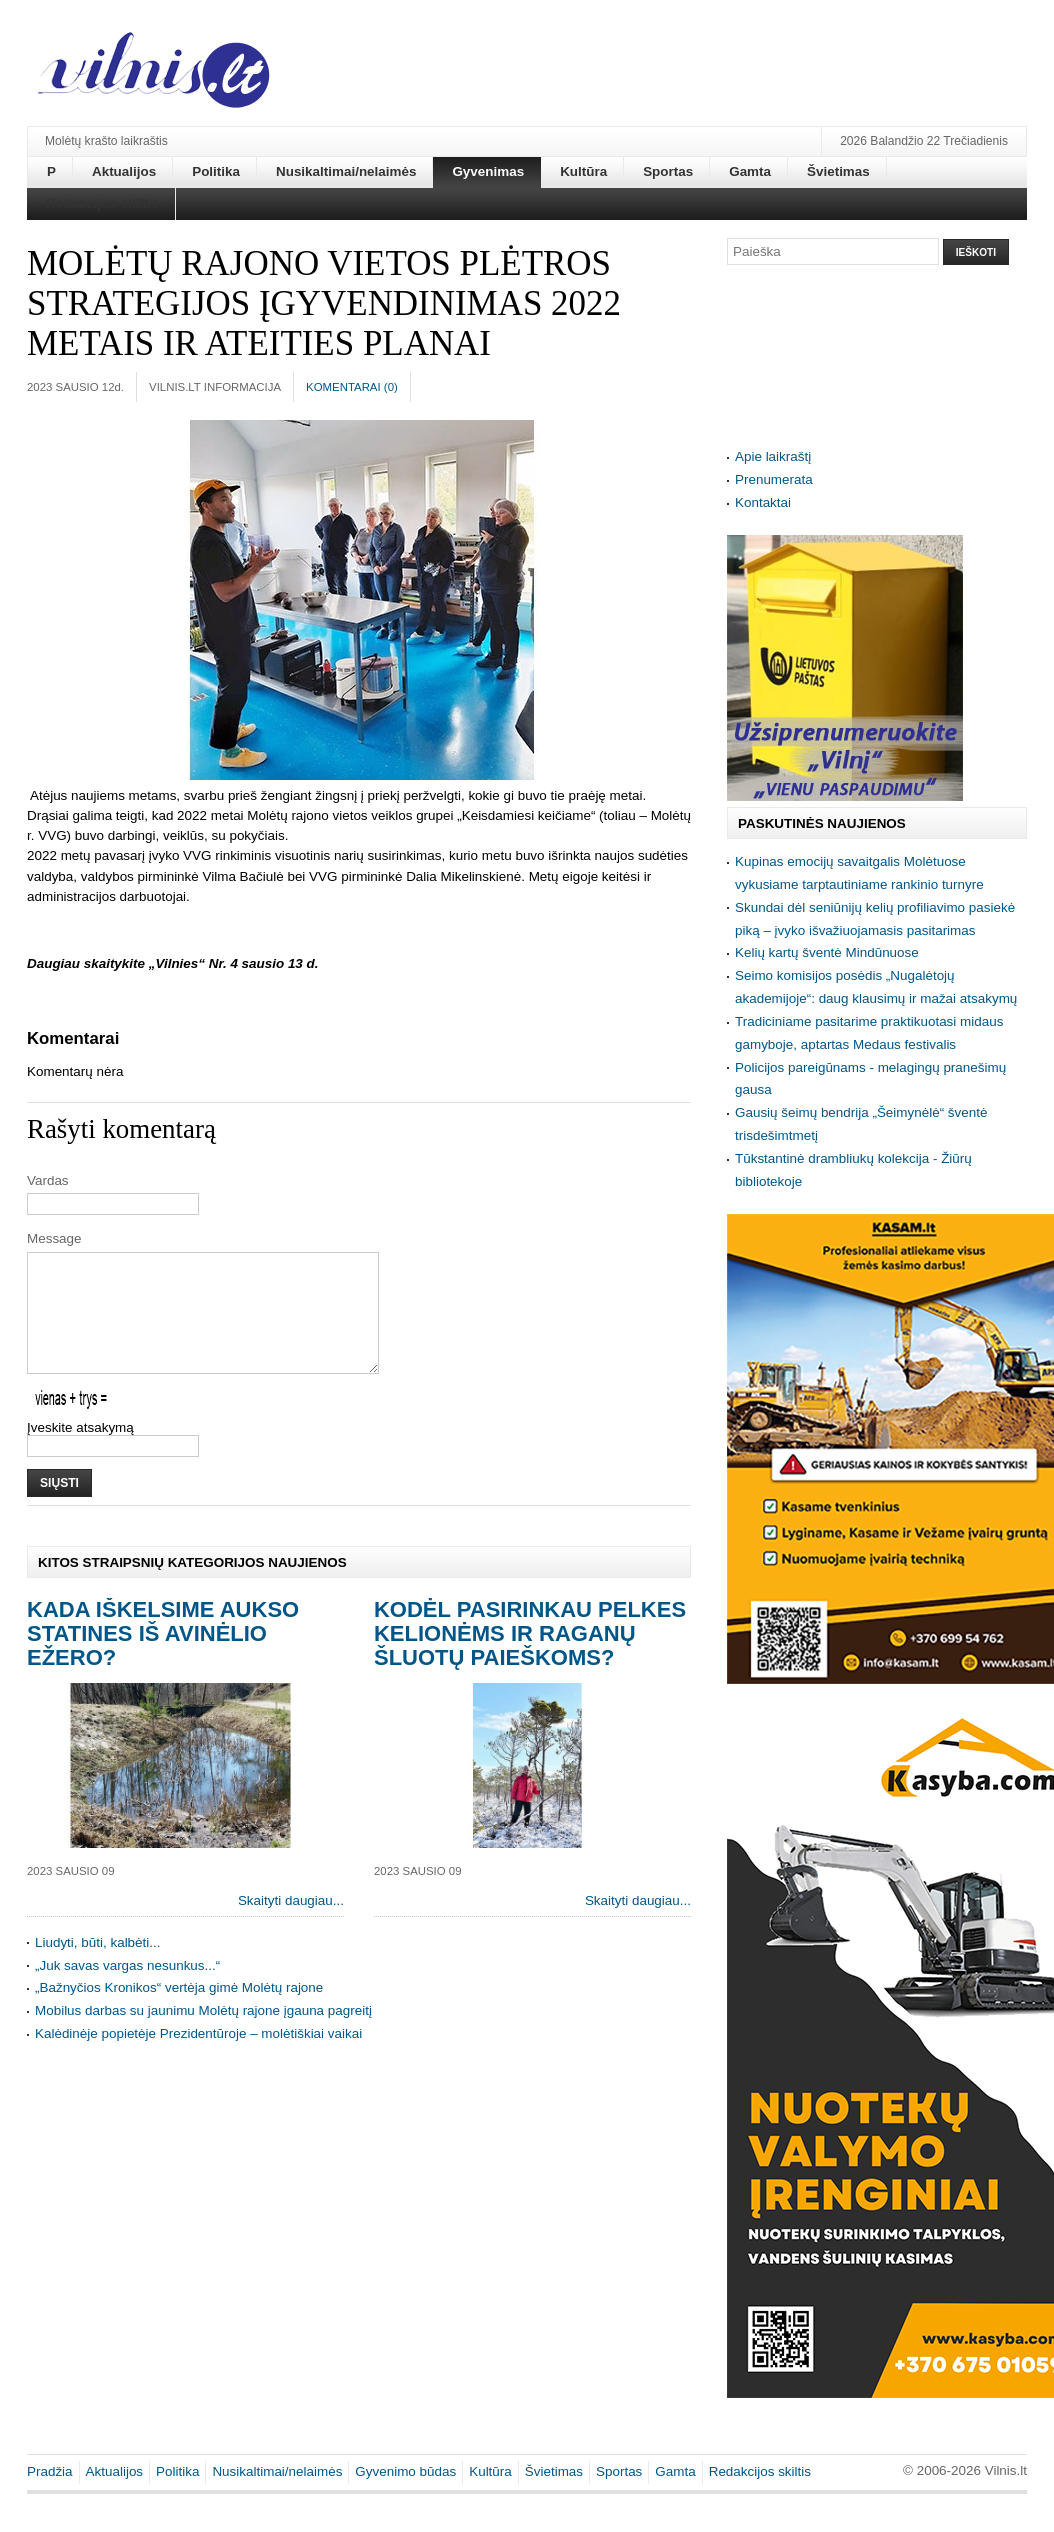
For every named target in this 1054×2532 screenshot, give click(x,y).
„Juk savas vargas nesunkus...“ (127, 1989)
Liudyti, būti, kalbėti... (98, 1966)
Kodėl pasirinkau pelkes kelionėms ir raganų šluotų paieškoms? (530, 1657)
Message (54, 1238)
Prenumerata (774, 479)
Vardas (48, 1180)
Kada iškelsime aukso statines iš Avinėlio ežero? (163, 1657)
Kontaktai (763, 502)
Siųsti (59, 1507)
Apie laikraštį (773, 456)
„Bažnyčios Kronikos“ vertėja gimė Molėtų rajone (179, 2011)
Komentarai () (352, 387)
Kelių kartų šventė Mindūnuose (827, 952)
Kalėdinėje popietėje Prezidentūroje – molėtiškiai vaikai (198, 2057)
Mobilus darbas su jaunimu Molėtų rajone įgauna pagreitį (203, 2034)
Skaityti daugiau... (291, 1924)
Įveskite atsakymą (80, 1451)
